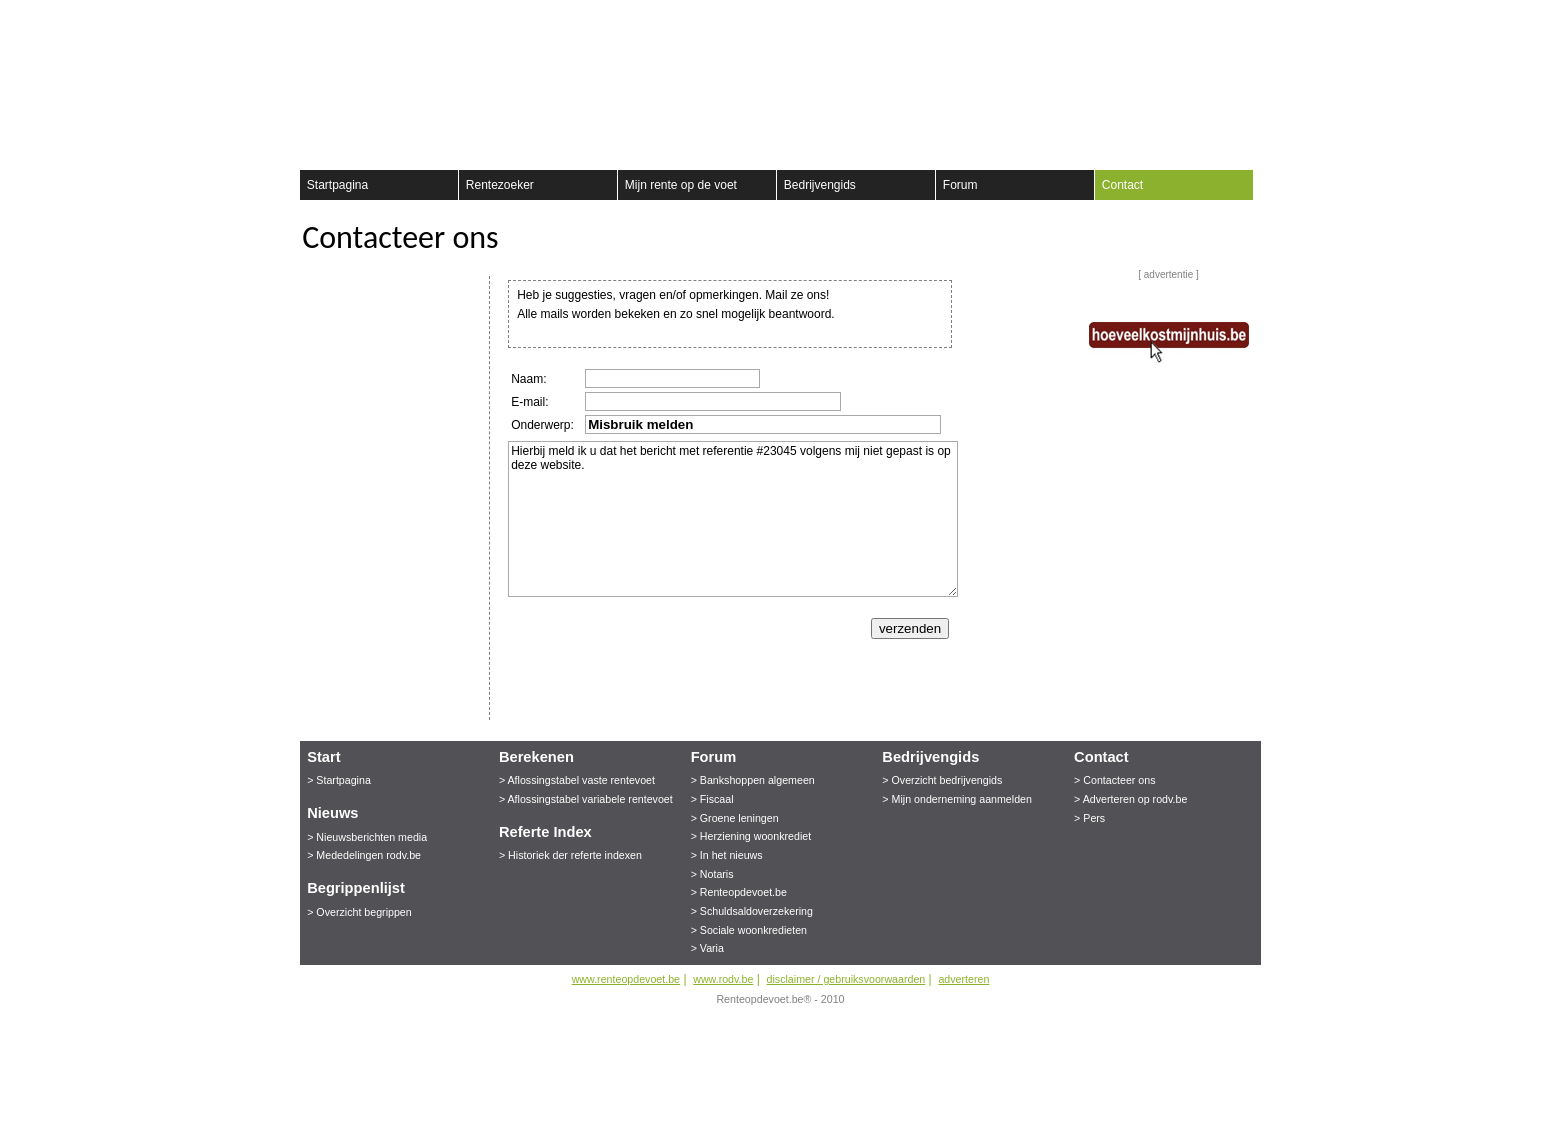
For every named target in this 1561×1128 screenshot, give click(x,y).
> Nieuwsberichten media (367, 837)
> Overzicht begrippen (359, 912)
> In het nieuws (727, 855)
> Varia (707, 948)
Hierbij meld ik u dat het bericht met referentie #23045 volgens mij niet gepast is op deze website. (733, 519)
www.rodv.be (723, 979)
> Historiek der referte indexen (570, 855)
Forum (960, 185)
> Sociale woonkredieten (749, 930)
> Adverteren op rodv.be (1130, 799)
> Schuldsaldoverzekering (752, 911)
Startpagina (337, 185)
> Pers (1089, 818)
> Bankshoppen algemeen (753, 780)
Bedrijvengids (820, 185)
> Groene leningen (735, 818)
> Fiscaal (712, 799)
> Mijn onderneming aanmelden (957, 799)
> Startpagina (339, 780)
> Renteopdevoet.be (739, 892)
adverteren (963, 979)
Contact (1122, 185)
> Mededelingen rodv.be (364, 855)
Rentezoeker (500, 185)
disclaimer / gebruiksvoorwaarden (846, 979)
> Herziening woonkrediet (751, 836)
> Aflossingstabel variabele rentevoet (586, 799)
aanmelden (1247, 20)
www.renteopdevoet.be (626, 979)
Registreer (311, 20)
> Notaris (712, 874)
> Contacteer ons (1114, 780)
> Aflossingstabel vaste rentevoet (577, 780)
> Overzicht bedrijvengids (942, 780)
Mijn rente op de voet (681, 185)
